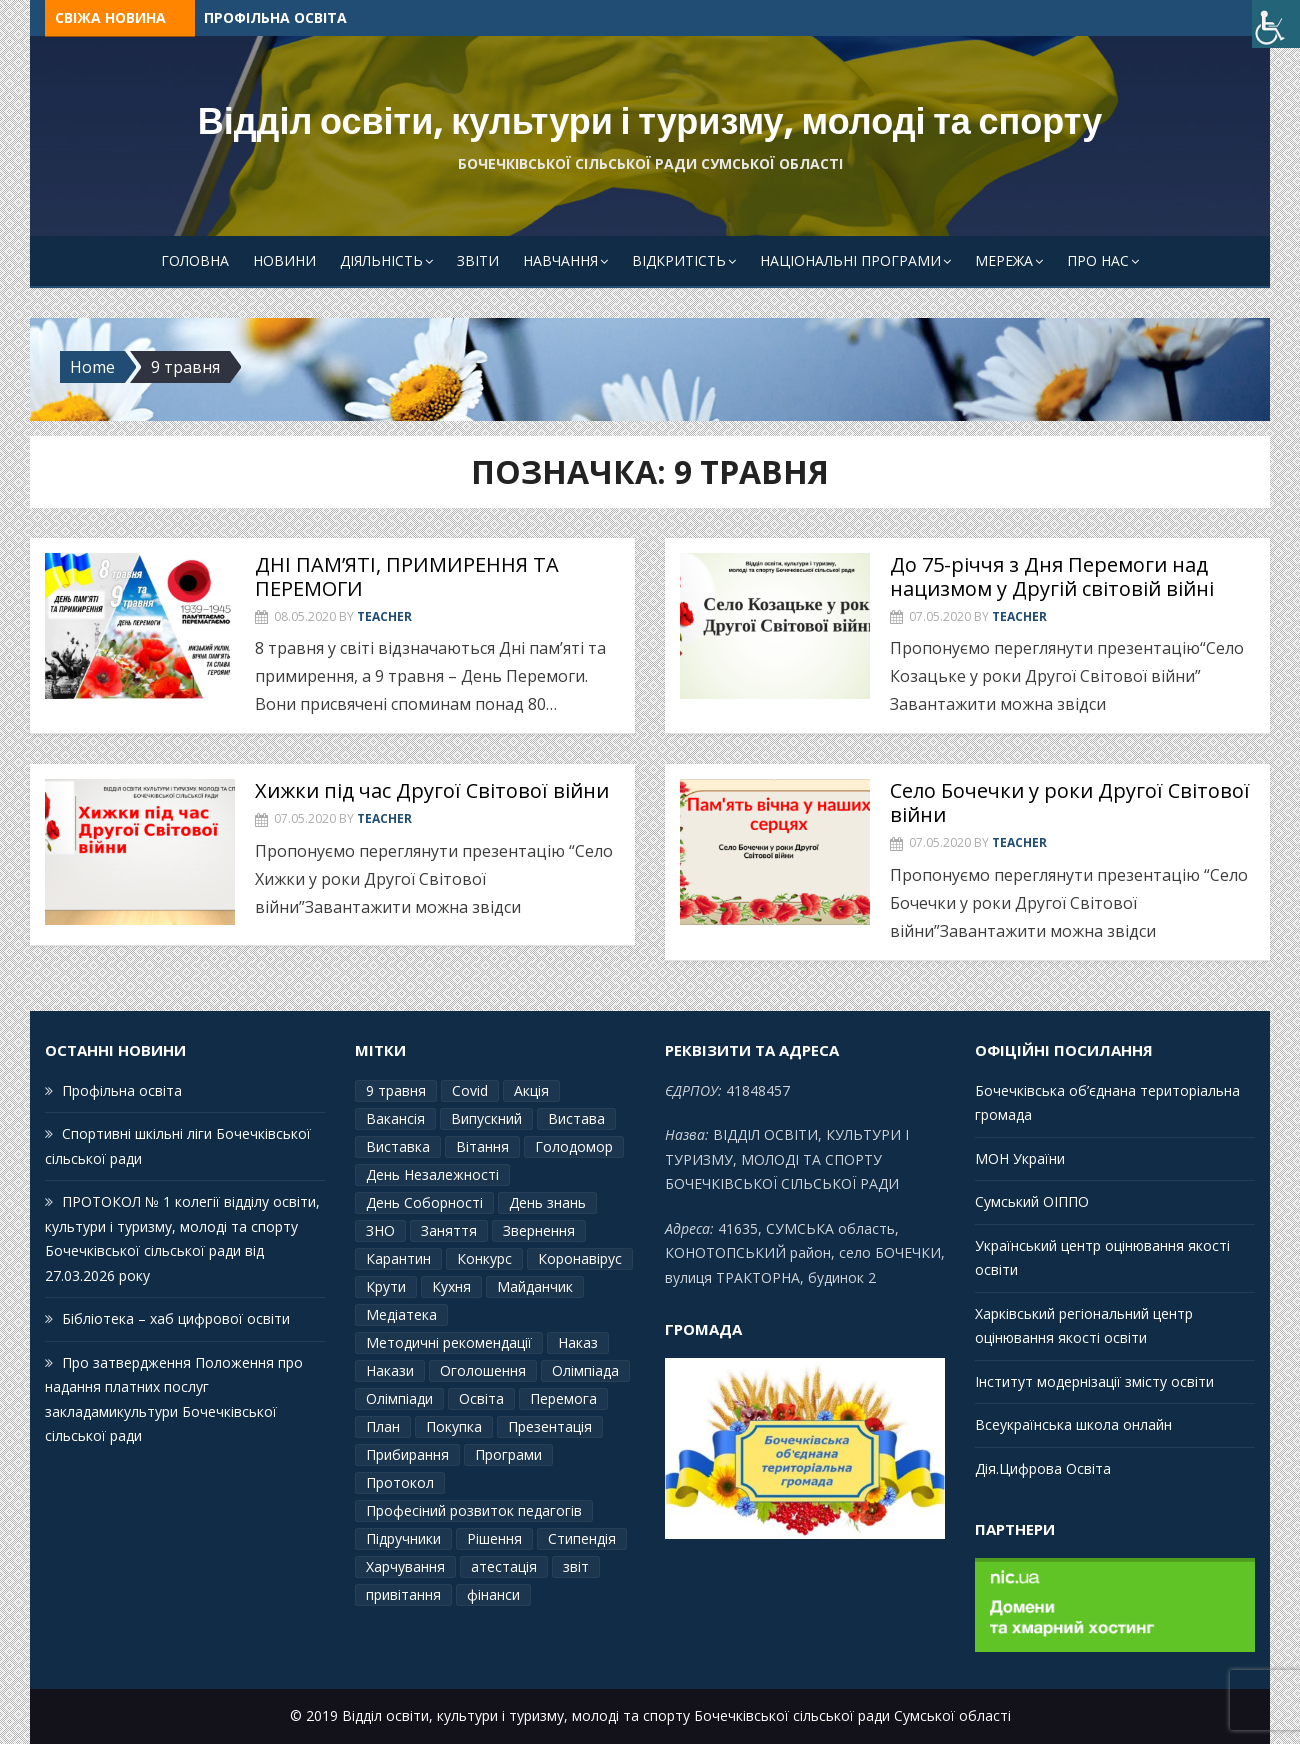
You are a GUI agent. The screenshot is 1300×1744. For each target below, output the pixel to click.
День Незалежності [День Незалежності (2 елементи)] (432, 1174)
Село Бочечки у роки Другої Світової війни (1070, 802)
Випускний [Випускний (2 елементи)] (486, 1118)
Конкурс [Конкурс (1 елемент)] (484, 1258)
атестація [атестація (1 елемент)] (504, 1566)
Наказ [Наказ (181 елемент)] (578, 1342)
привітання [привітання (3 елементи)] (403, 1594)
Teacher (384, 616)
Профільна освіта (275, 17)
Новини (284, 260)
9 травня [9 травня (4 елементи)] (396, 1090)
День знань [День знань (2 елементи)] (547, 1202)
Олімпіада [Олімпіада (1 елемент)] (585, 1370)
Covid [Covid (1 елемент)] (470, 1090)
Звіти (478, 260)
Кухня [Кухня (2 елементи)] (451, 1286)
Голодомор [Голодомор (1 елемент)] (574, 1146)
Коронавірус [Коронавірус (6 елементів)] (580, 1258)
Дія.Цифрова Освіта (1043, 1468)
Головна (195, 260)
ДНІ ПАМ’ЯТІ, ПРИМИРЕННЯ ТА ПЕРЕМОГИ (407, 576)
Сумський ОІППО (1032, 1201)
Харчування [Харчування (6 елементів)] (405, 1566)
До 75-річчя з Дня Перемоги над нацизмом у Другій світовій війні (1052, 576)
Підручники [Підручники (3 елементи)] (403, 1538)
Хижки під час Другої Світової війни (432, 790)
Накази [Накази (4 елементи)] (390, 1370)
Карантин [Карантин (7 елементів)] (398, 1258)
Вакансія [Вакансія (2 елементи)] (395, 1118)
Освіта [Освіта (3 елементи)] (481, 1398)
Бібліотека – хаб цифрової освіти (176, 1318)
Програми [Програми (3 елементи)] (508, 1454)
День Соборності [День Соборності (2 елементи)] (424, 1202)
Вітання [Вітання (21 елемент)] (482, 1146)
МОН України (1020, 1158)
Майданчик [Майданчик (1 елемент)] (535, 1286)
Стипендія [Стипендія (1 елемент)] (582, 1538)
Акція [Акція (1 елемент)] (531, 1090)
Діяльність (381, 260)
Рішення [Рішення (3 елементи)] (494, 1538)
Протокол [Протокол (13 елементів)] (400, 1482)
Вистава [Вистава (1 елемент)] (576, 1118)
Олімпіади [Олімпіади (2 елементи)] (399, 1398)
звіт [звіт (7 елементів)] (576, 1566)
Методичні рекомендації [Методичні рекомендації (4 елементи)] (449, 1342)
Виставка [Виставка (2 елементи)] (398, 1146)
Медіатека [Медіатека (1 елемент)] (401, 1314)
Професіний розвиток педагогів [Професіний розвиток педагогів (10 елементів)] (474, 1510)
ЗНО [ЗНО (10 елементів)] (380, 1230)
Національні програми (850, 260)
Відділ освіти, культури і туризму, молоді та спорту (650, 121)
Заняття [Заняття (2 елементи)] (449, 1230)
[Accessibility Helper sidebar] (1276, 24)
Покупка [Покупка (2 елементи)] (454, 1426)
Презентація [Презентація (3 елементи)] (550, 1426)
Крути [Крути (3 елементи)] (386, 1286)
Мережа (1004, 260)
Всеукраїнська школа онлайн (1073, 1424)
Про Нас (1098, 260)
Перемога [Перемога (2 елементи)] (563, 1398)
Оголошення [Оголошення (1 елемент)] (483, 1370)
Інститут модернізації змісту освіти (1094, 1381)
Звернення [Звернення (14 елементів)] (539, 1230)
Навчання (560, 260)
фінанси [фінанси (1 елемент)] (493, 1594)
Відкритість (679, 260)
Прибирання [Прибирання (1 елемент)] (407, 1454)
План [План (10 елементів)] (383, 1426)
